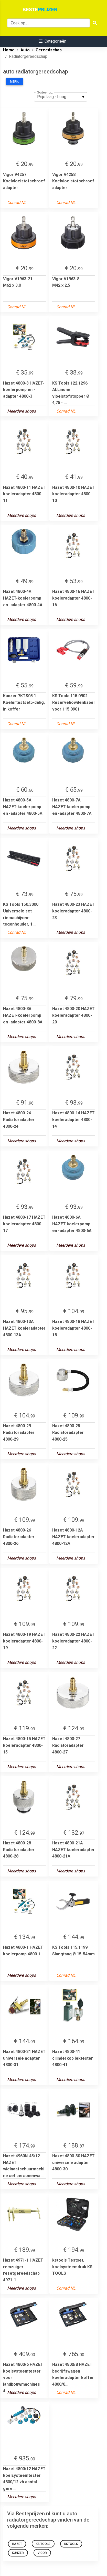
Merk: (14, 81)
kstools (71, 2544)
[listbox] (60, 96)
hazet (17, 2544)
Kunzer (18, 2553)
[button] (52, 41)
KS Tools (43, 2544)
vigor (42, 2553)
